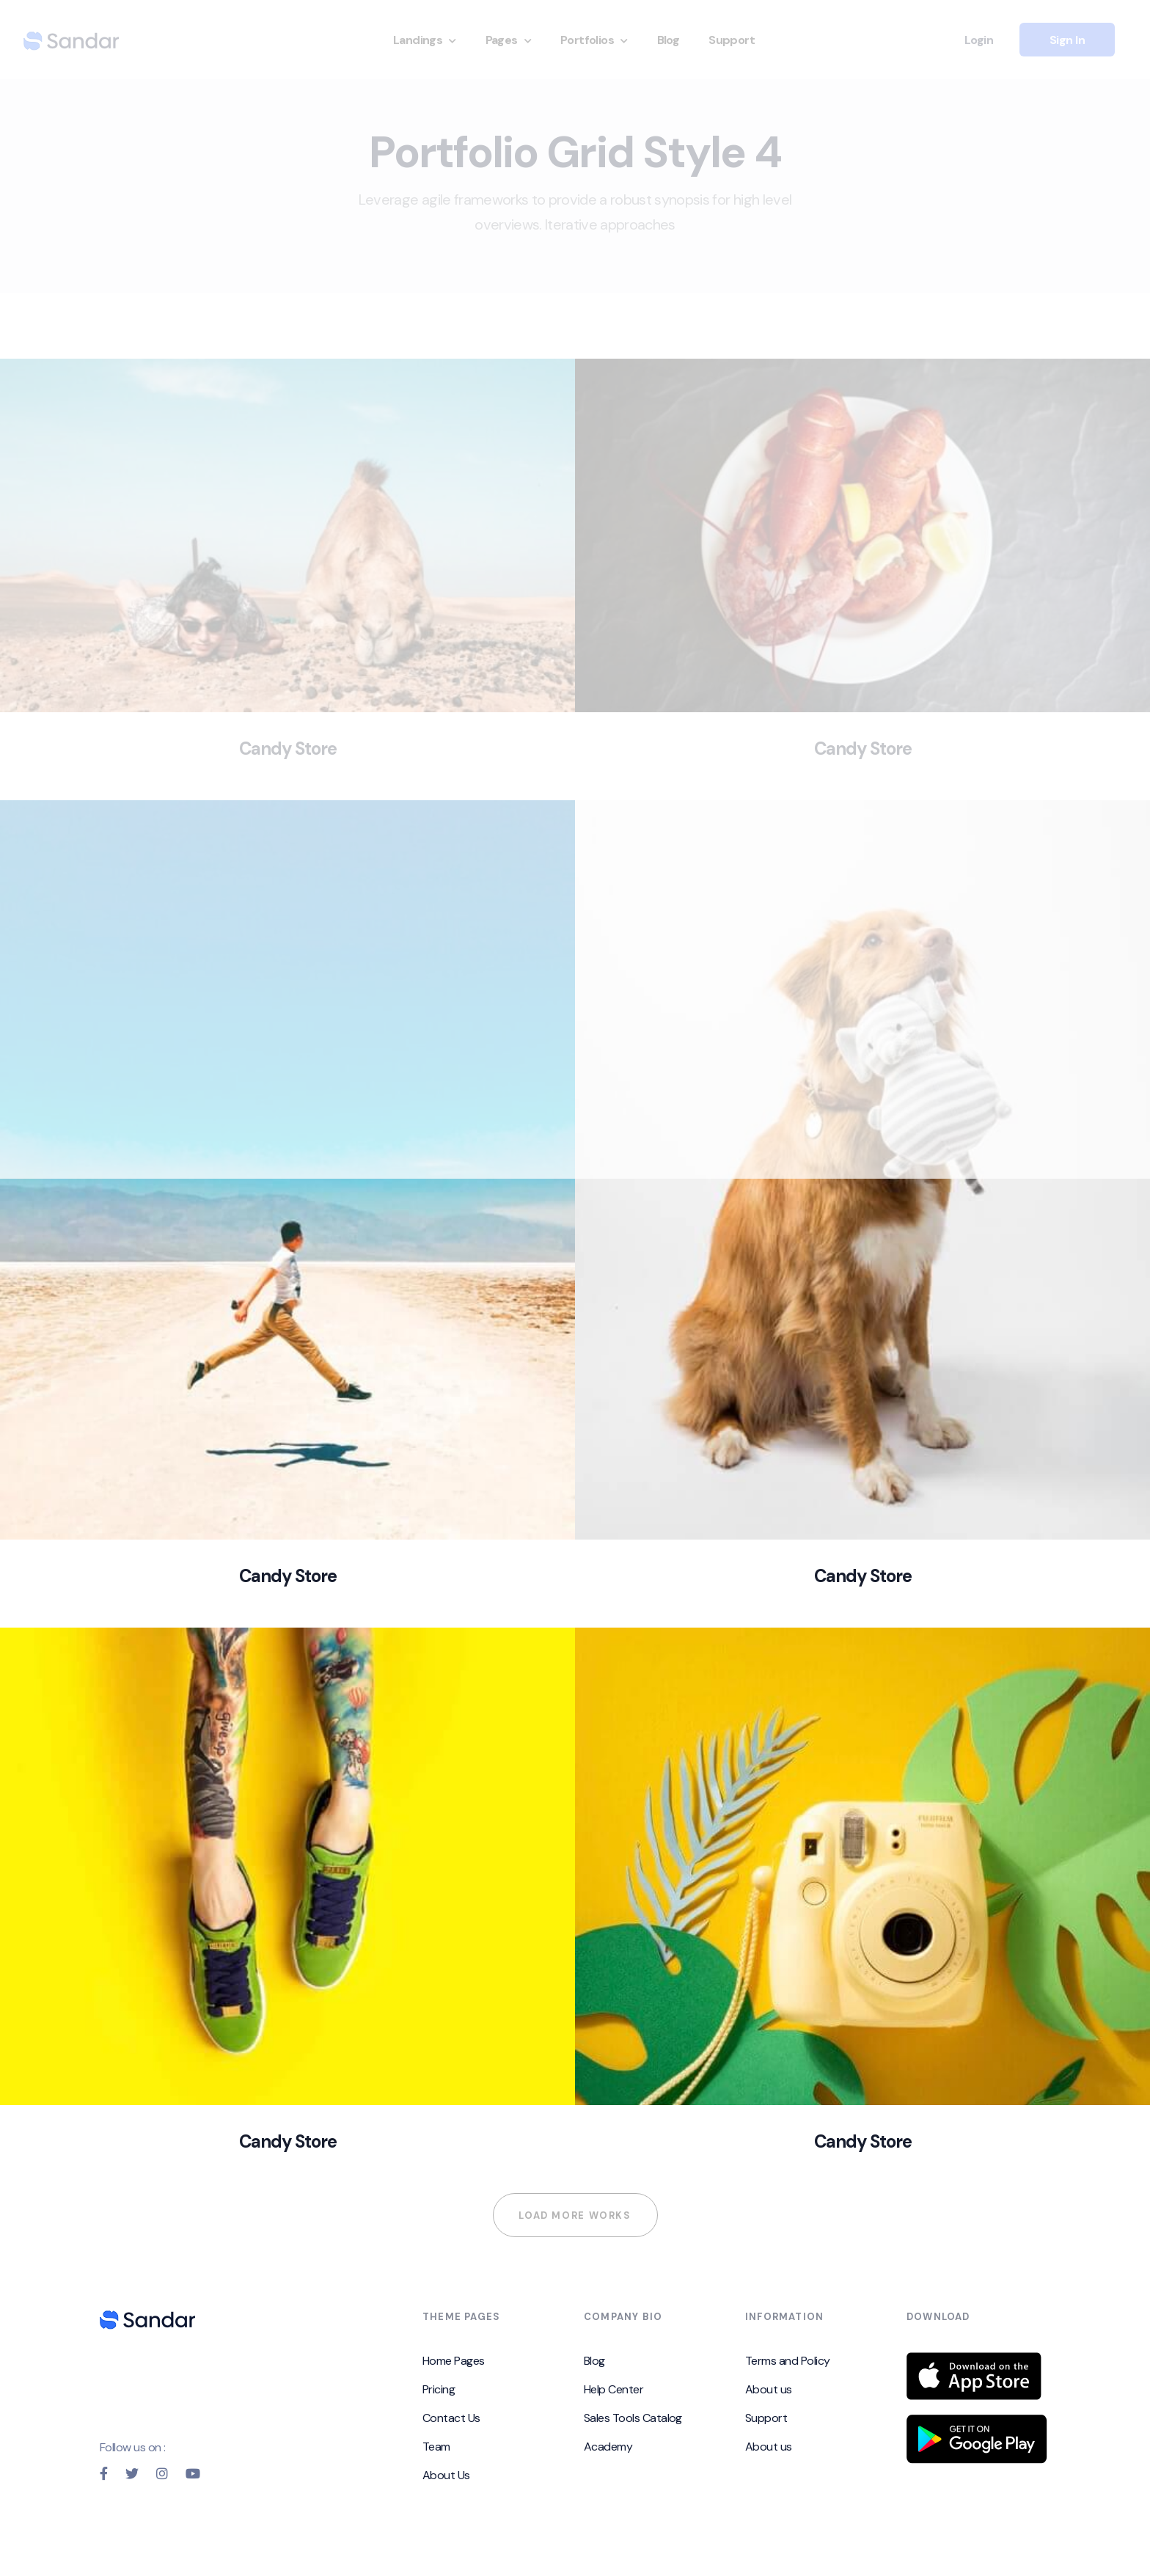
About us (768, 2389)
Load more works (575, 2215)
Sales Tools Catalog (633, 2418)
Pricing (438, 2389)
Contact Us (451, 2418)
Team (436, 2446)
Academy (608, 2446)
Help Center (613, 2389)
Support (766, 2418)
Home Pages (453, 2360)
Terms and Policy (787, 2360)
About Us (446, 2475)
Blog (594, 2360)
